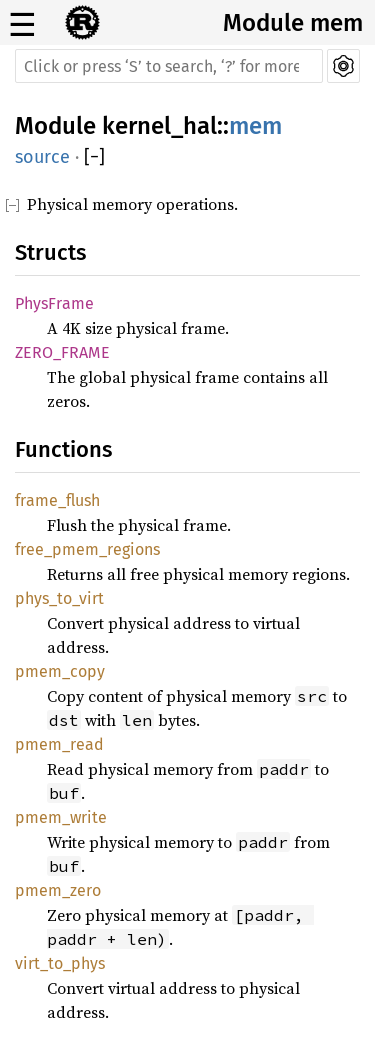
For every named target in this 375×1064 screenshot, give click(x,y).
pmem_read (59, 744)
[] (94, 157)
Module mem (293, 23)
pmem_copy (60, 671)
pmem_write (61, 817)
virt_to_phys (60, 963)
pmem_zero (58, 890)
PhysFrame (54, 303)
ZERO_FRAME (62, 352)
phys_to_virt (59, 598)
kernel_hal (159, 126)
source (42, 157)
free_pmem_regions (87, 549)
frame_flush (57, 500)
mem (255, 126)
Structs (50, 252)
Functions (63, 449)
